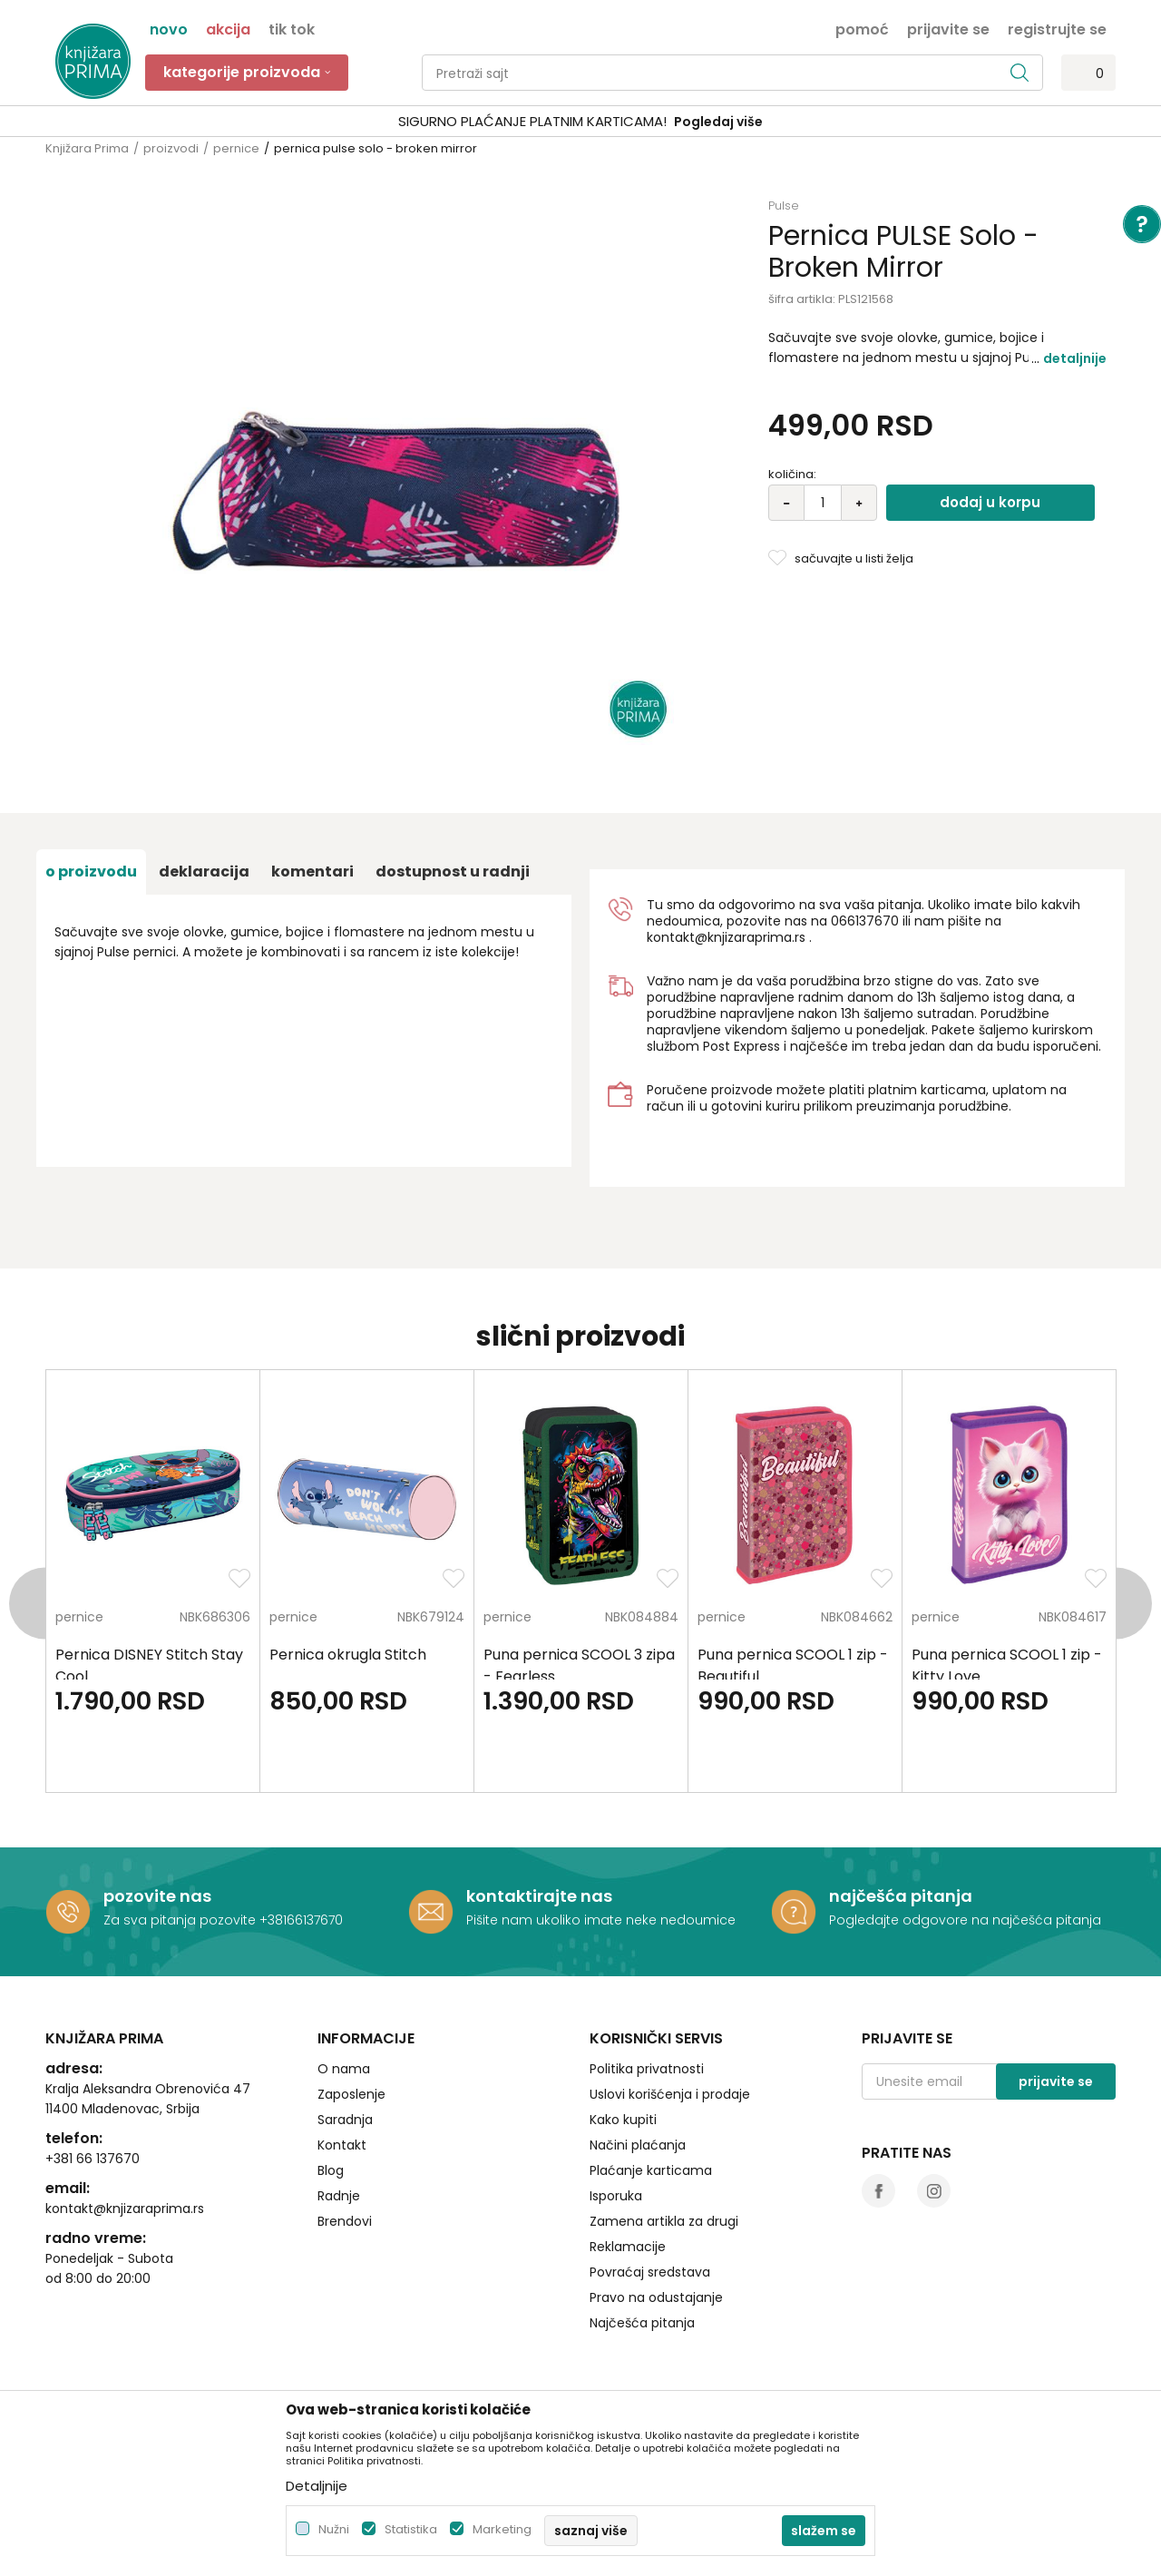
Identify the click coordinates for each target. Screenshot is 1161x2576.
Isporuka (616, 2196)
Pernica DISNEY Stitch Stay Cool (149, 1665)
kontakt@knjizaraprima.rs (726, 937)
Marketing (502, 2529)
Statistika (411, 2529)
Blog (330, 2170)
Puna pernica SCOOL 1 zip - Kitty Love (1007, 1665)
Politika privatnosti (647, 2069)
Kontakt (341, 2145)
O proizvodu (91, 871)
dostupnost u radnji (453, 871)
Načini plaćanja (638, 2145)
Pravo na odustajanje (656, 2297)
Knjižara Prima (87, 148)
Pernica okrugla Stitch (347, 1654)
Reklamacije (628, 2247)
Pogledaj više (718, 122)
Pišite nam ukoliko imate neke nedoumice (601, 1920)
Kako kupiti (623, 2120)
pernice (236, 148)
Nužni (333, 2529)
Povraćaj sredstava (650, 2272)
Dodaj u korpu (990, 502)
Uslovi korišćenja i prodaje (670, 2094)
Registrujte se (1057, 28)
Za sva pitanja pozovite (181, 1920)
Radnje (338, 2196)
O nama (343, 2069)
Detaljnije (1075, 358)
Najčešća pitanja (642, 2323)
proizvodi (171, 148)
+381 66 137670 (92, 2159)
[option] (580, 122)
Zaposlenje (351, 2094)
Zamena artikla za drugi (664, 2221)
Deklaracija (204, 871)
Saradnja (345, 2120)
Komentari (312, 871)
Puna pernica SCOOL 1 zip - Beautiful (793, 1665)
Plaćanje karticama (651, 2170)
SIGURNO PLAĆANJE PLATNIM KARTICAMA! (532, 121)
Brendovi (344, 2221)
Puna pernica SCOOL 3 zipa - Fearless (579, 1665)
